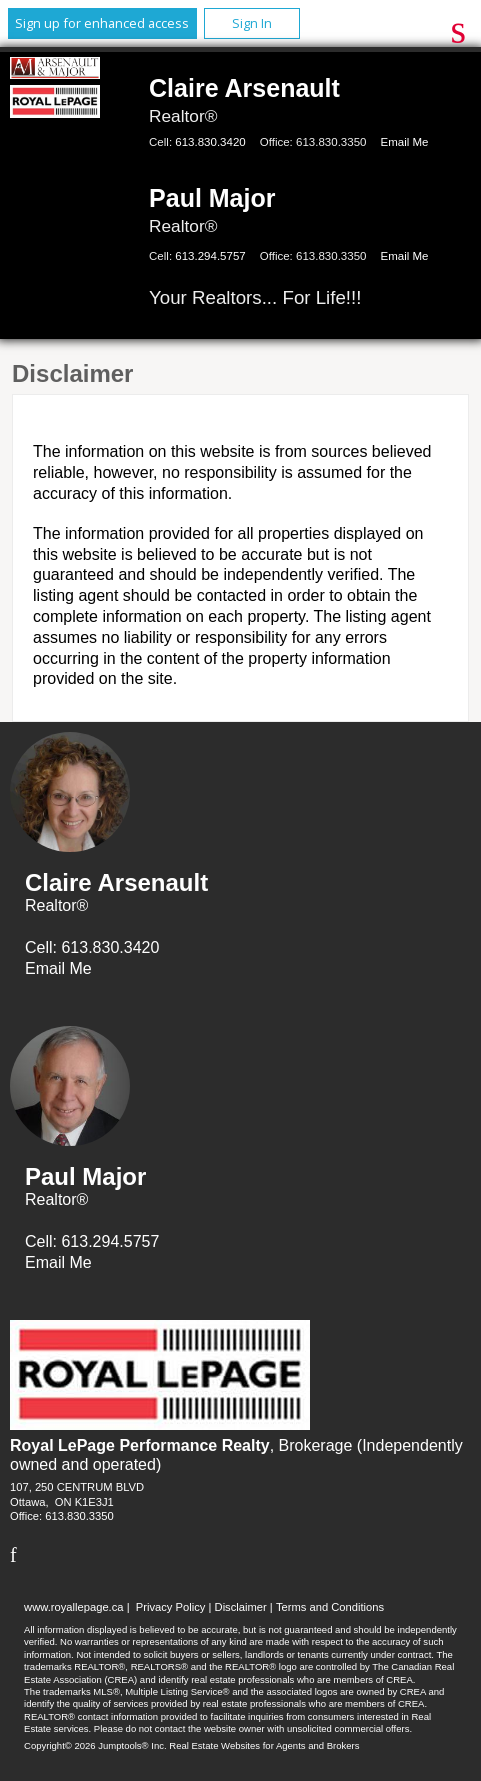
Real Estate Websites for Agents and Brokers (264, 1745)
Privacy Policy (171, 1607)
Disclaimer (241, 1607)
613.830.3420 (210, 142)
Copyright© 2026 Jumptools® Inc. (95, 1745)
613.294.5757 (210, 256)
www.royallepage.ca (74, 1607)
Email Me (404, 142)
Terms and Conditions (330, 1607)
